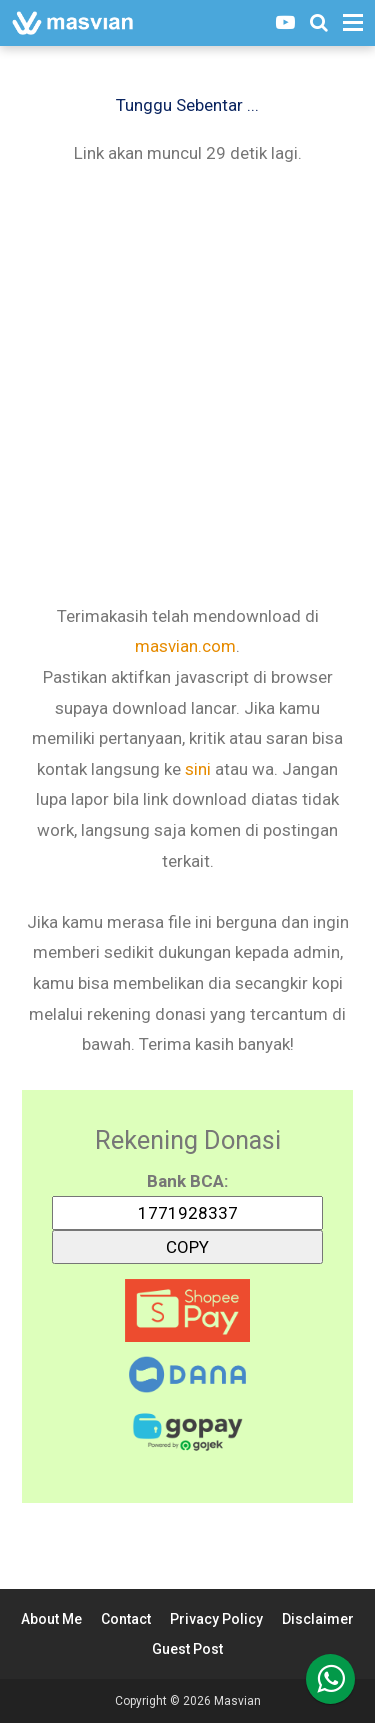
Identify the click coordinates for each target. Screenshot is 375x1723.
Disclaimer (318, 1619)
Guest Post (187, 1649)
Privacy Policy (216, 1619)
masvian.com (185, 646)
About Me (51, 1619)
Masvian (237, 1701)
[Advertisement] (187, 382)
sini (198, 769)
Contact (126, 1619)
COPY (188, 1243)
